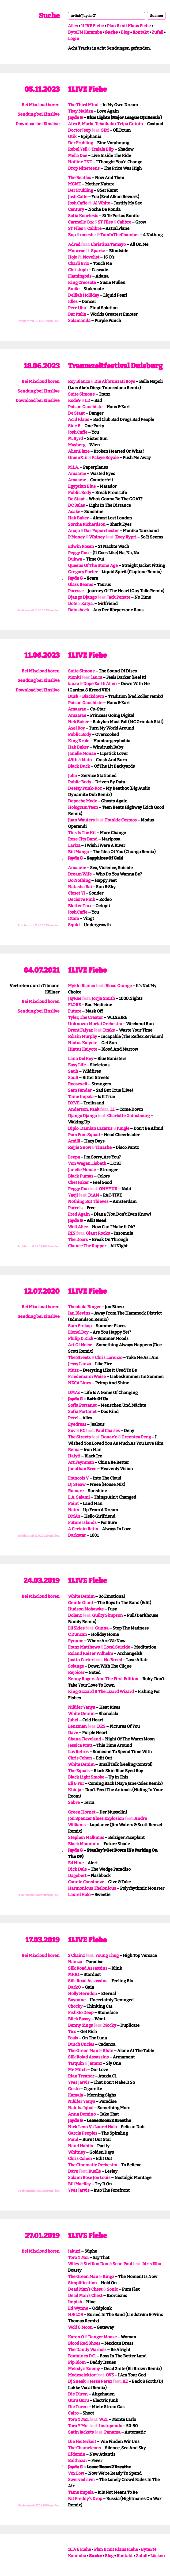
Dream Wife (80, 874)
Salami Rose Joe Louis (89, 2177)
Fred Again (79, 1214)
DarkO (74, 1987)
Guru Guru (78, 2400)
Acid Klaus (78, 419)
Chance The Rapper (87, 1246)
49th (72, 759)
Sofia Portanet (82, 1405)
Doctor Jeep (79, 130)
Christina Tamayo (108, 244)
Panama (112, 2432)
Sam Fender (80, 1090)
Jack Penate (118, 597)
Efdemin (76, 2454)
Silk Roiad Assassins (88, 2057)
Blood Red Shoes (84, 2343)
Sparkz (98, 250)
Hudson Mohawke (86, 1609)
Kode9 (74, 400)
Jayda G (75, 117)
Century (76, 209)
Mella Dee (77, 155)
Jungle (123, 1128)
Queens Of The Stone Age (93, 565)
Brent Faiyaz (80, 1030)
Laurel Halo (79, 1894)
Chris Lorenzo (108, 1357)
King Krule (78, 740)
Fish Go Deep (81, 2012)
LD (87, 400)
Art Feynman (81, 1462)
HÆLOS (75, 2314)
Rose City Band (83, 839)
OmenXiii (77, 457)
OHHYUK (108, 1188)
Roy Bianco (79, 381)
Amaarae (77, 473)
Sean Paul (122, 2263)
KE (125, 2381)
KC (82, 1430)
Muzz (73, 1370)
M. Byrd (75, 438)
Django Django (82, 597)
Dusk (73, 696)
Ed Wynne (78, 2308)
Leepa (74, 1157)
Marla (87, 123)
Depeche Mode (82, 801)
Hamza (75, 1961)
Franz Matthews (84, 1647)
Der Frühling (80, 142)
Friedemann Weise (87, 1376)
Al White (101, 203)
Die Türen (78, 2394)
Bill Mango (78, 851)
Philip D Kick (80, 1338)
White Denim (81, 1596)
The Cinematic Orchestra (92, 2165)
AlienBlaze (79, 451)
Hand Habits (80, 2145)
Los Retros (78, 1751)
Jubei (73, 1720)
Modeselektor (81, 2375)
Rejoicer (76, 1672)
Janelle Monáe (82, 1169)
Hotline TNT (80, 162)
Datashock (78, 610)
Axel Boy (76, 728)
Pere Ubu (77, 307)
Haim (73, 1509)
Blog (125, 32)
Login (73, 38)
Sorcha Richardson (87, 524)
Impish (75, 2302)
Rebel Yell (77, 149)
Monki (74, 677)
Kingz (108, 2276)
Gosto (73, 2088)
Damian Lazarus (96, 1128)
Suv (72, 1430)
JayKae (74, 998)
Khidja (74, 1789)
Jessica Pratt (80, 1745)
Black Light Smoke (86, 1777)
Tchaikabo (105, 123)
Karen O (76, 2337)
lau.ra (96, 677)
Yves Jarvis (79, 2082)
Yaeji (73, 1195)
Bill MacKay (79, 2184)
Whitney (76, 2152)
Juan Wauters (81, 820)
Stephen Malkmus (86, 1837)
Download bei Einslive (37, 123)
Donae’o (109, 1437)
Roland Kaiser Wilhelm (90, 1653)
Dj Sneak (77, 2381)
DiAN (93, 1195)
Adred (74, 244)
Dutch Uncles (81, 2044)
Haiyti (74, 1456)
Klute (107, 2050)
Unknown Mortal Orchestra (95, 1023)
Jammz (95, 2063)
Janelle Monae (82, 753)
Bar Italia (77, 314)
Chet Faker (78, 1182)
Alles (73, 25)
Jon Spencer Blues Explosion (96, 1818)
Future (74, 1011)
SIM (105, 130)
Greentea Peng (136, 1437)
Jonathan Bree (82, 1468)
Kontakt (140, 32)
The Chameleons (84, 2447)
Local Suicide (117, 1647)
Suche (49, 16)
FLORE (74, 1004)
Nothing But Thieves (88, 1201)
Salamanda (79, 320)
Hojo (72, 257)
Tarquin (76, 2063)
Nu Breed (113, 1659)
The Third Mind (83, 104)
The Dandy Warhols (87, 2349)
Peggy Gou (78, 552)
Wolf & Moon (80, 2327)
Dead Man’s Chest (85, 2289)
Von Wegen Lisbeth (87, 1163)
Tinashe (103, 1147)
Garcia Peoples (82, 2133)
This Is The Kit (82, 832)
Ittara (73, 918)
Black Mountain (83, 1843)
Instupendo (110, 2425)
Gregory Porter (83, 571)
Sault (73, 1071)
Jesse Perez (101, 2381)
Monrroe (76, 250)
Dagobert (77, 1875)
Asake (74, 511)
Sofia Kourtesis (83, 215)
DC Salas (76, 505)
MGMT (74, 184)
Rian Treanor (81, 2076)
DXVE (73, 1103)
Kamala (75, 2095)
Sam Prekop (80, 1325)
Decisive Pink (81, 899)
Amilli (74, 1141)
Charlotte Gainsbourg (128, 1115)
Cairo (73, 2413)
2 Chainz (76, 1955)
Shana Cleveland (84, 1739)
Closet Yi (76, 893)
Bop (72, 234)
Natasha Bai (80, 886)
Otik (72, 136)
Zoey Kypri (125, 537)
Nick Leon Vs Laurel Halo (92, 2126)
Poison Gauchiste (85, 406)
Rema (73, 1449)
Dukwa (75, 559)
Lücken (157, 2555)
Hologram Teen (83, 807)
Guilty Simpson (107, 1615)
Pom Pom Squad (84, 1134)
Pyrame (75, 1640)
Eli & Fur (76, 1783)
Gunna (102, 1628)
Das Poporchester (101, 530)
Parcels (75, 1207)
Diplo (73, 1128)
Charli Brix (78, 263)
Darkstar (77, 1535)
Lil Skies (76, 1628)
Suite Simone (81, 394)
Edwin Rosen (81, 546)
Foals (73, 2038)
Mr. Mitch (77, 2069)
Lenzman (77, 1726)
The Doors (78, 1239)
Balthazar (77, 2460)
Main (87, 759)
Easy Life (77, 1065)
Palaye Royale (105, 457)
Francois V (78, 1478)
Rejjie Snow (79, 1147)
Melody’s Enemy (84, 2368)
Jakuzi (74, 2251)
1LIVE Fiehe (92, 25)
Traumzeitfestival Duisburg (115, 366)
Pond (73, 2139)
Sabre (74, 1802)
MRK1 (73, 1974)
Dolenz (75, 1615)
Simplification (82, 2282)
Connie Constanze (86, 1882)
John (72, 775)
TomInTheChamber (119, 234)
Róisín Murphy (82, 1036)
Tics (72, 2031)
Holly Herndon (82, 1993)
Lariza (74, 845)
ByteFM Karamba (85, 32)
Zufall (157, 32)
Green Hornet (81, 1812)
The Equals (79, 1770)
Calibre (124, 222)
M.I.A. (73, 467)
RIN (72, 1233)
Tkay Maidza (80, 111)
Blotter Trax (79, 905)
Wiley (73, 2263)
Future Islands (82, 1522)
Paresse (76, 590)
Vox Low (76, 2473)
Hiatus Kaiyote (82, 1042)
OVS (110, 2375)
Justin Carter (80, 1659)
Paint (73, 1503)
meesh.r (88, 234)
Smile (73, 288)
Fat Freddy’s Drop (85, 2498)
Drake (109, 1030)
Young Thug (107, 1955)
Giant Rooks (98, 1233)
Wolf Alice (78, 1226)
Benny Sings (80, 2025)
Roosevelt (77, 1084)
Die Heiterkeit (82, 2441)
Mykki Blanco (81, 985)
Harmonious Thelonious (92, 1888)
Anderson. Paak (83, 1109)
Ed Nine (76, 1862)
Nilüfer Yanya (81, 1707)
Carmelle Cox (81, 222)
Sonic (112, 2289)
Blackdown (93, 696)
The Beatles (79, 177)
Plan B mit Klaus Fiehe (129, 25)
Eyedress (77, 1424)
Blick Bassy (79, 2019)
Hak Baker (78, 518)
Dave (73, 1732)
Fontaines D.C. (82, 2356)
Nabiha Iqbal (80, 2107)
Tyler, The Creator (85, 1017)
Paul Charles (107, 1430)
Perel (73, 1418)
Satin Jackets (81, 2432)
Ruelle (94, 2171)
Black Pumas (80, 1176)
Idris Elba (151, 2263)
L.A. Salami (79, 1497)
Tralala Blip (102, 149)
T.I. (112, 1109)
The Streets (79, 1357)
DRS (101, 1726)
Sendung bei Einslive (39, 114)
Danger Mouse (102, 2337)
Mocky (109, 2025)
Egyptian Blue (82, 486)
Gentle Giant (80, 1602)
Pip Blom (77, 2362)
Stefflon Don (95, 2263)
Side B (74, 425)
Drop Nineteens (84, 168)
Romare (76, 1490)
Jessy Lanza (79, 1364)
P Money (76, 537)
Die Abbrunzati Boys (114, 381)
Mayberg (76, 445)
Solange (76, 1666)
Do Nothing (79, 880)
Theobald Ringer (84, 1306)
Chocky (75, 2006)
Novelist (91, 257)
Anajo (74, 530)
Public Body (79, 492)
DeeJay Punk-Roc (85, 788)
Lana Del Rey (80, 1058)
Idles (73, 301)
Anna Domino (82, 2114)
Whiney (97, 537)
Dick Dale (77, 1869)
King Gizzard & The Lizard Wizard (101, 1691)
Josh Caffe (77, 196)
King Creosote (82, 282)
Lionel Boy (78, 1332)
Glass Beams (80, 584)
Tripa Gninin (130, 123)
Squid (74, 924)
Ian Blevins (79, 1313)
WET (103, 2419)
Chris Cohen (80, 1758)
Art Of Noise (80, 1344)
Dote (72, 603)
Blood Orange (118, 985)
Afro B (74, 123)
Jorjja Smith (103, 998)
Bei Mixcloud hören (41, 104)
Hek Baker (78, 721)
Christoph (78, 269)
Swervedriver (81, 2479)
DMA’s (74, 1392)
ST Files (105, 222)
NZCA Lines (79, 1383)
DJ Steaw (77, 1484)
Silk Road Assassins (87, 1968)
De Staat (76, 413)
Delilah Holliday (83, 295)
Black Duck (79, 766)
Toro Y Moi (78, 2257)
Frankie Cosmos (121, 820)
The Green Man (83, 2050)
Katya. (87, 603)
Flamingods (79, 276)
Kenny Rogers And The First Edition (103, 1678)
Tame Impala (81, 1096)
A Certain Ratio (83, 1528)
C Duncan (77, 1634)
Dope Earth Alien (100, 683)
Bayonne (77, 2000)
